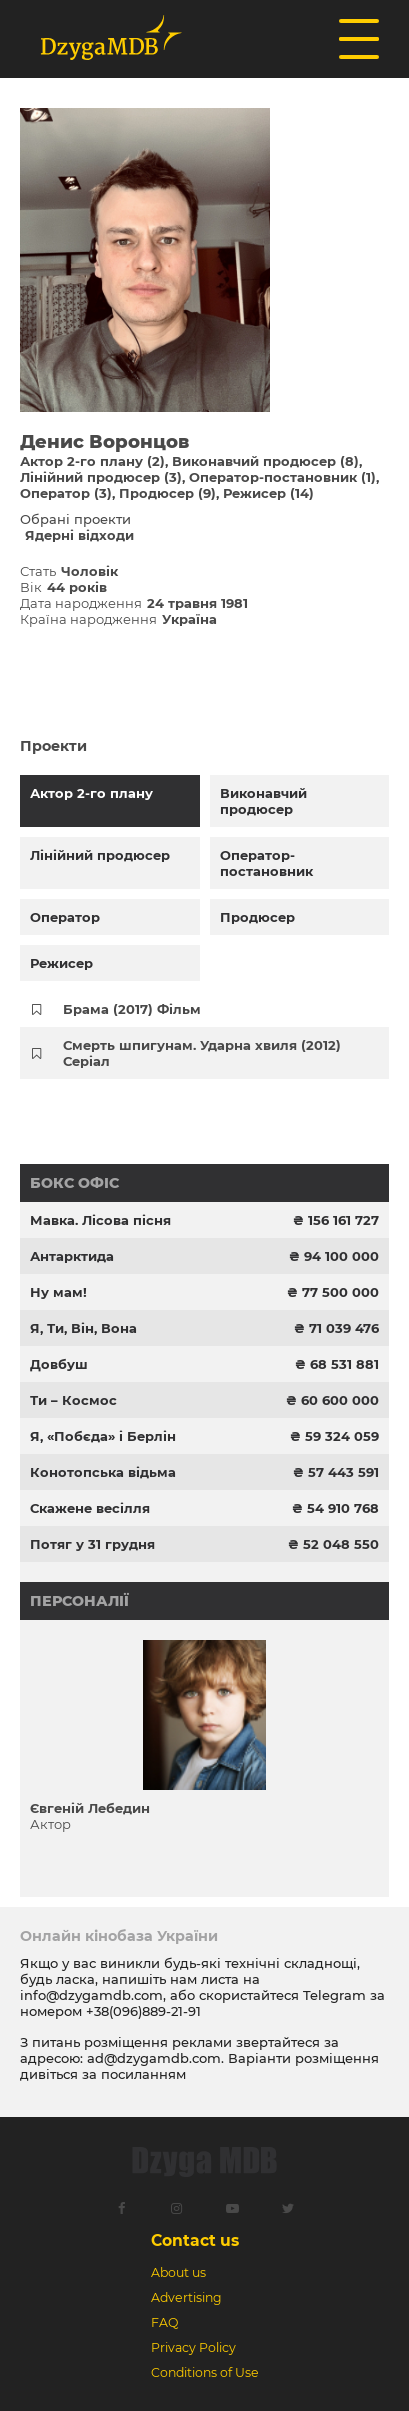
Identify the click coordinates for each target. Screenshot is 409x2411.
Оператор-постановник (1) (282, 477)
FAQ (164, 2322)
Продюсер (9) (167, 493)
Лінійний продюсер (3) (101, 477)
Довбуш (59, 1364)
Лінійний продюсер (100, 855)
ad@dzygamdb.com (154, 2058)
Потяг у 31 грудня (92, 1544)
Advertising (186, 2297)
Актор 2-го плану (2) (92, 461)
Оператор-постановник (266, 863)
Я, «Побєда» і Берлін (103, 1436)
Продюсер (257, 917)
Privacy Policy (193, 2347)
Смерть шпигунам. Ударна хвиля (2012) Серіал (202, 1053)
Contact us (195, 2240)
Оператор (65, 917)
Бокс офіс (74, 1183)
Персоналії (79, 1601)
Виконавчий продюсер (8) (265, 461)
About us (178, 2272)
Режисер (61, 963)
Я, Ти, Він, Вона (83, 1328)
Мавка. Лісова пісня (100, 1220)
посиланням (143, 2074)
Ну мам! (58, 1292)
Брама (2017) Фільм (132, 1009)
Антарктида (72, 1256)
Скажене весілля (90, 1508)
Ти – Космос (73, 1400)
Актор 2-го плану (91, 793)
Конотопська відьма (103, 1472)
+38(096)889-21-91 (143, 2011)
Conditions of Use (205, 2372)
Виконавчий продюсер (263, 801)
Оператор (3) (66, 493)
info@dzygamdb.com (91, 1995)
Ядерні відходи (79, 535)
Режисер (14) (268, 493)
